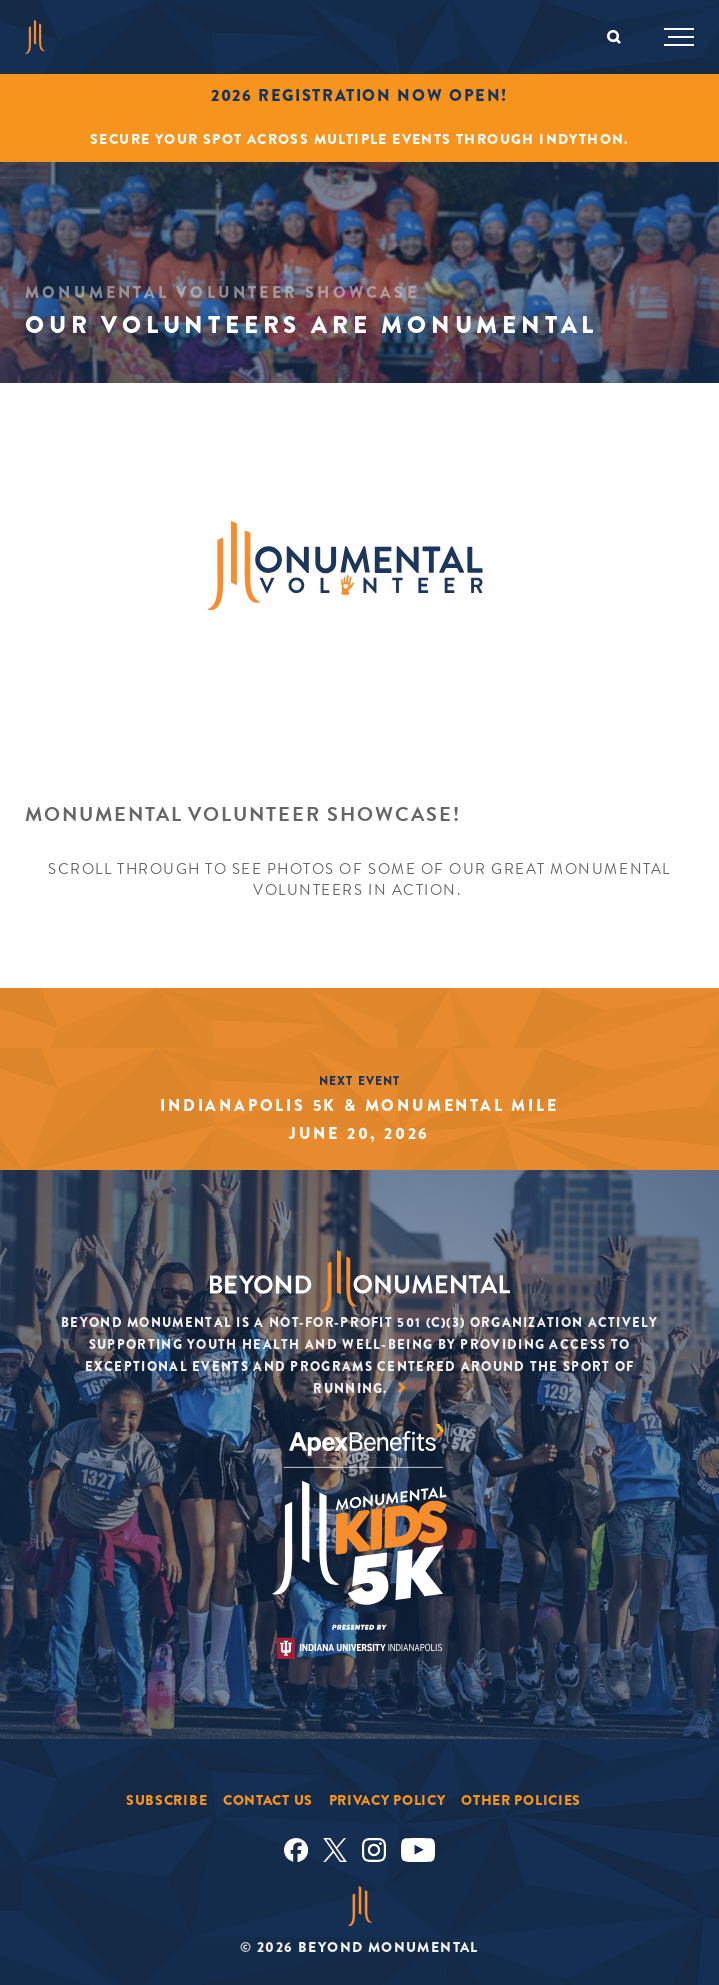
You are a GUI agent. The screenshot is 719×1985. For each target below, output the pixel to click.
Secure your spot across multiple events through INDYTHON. (359, 139)
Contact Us (268, 1800)
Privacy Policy (387, 1800)
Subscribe (166, 1800)
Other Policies (521, 1800)
